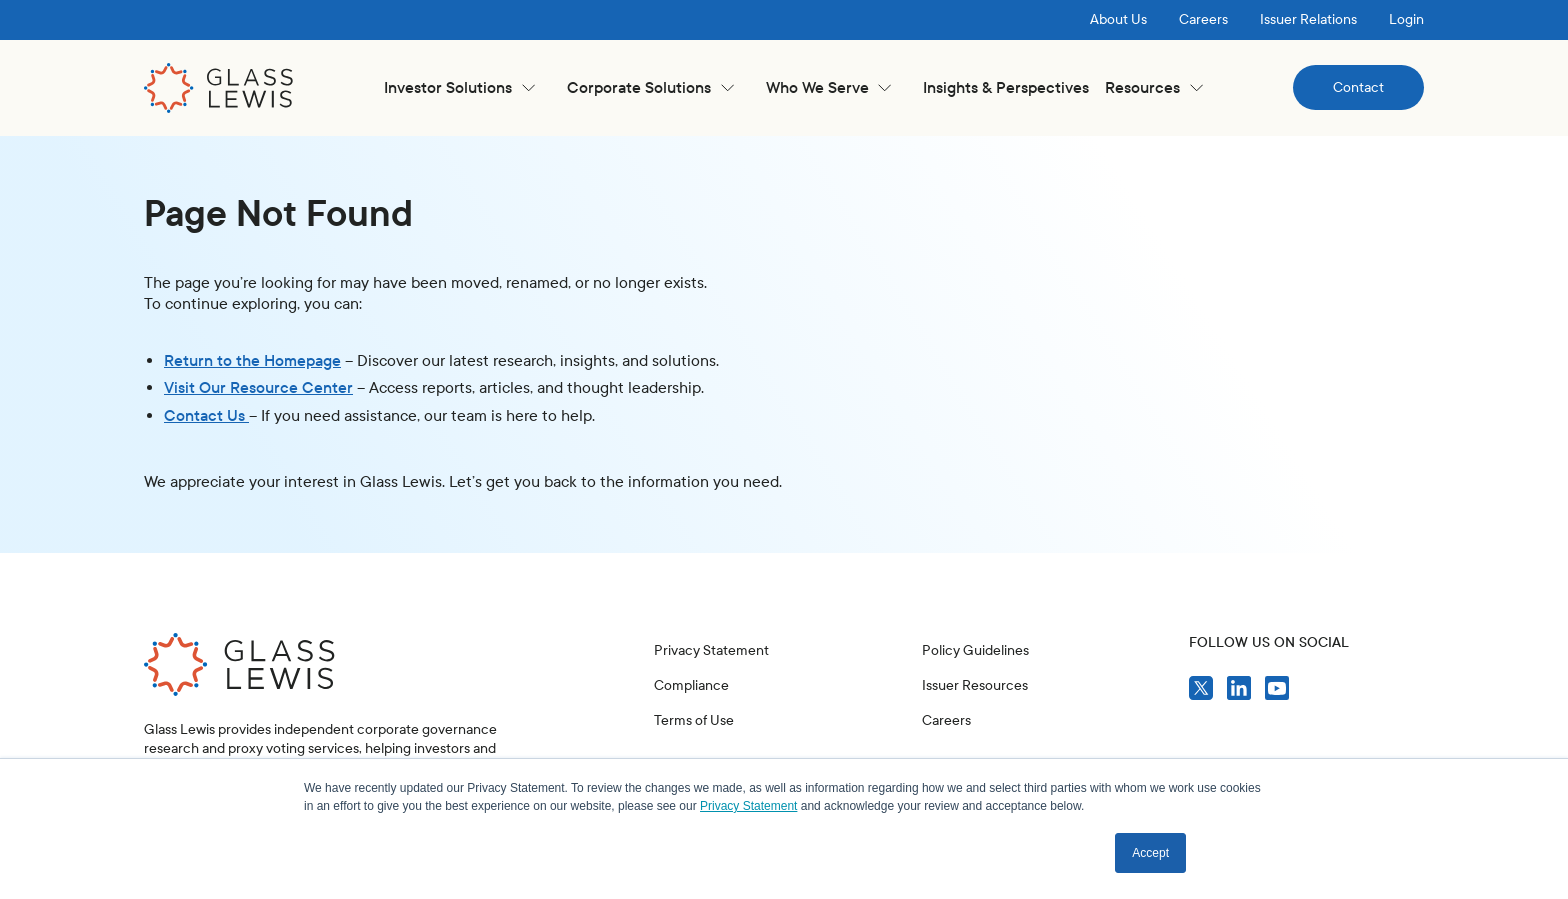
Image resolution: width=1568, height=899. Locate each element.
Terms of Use (694, 720)
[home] (219, 88)
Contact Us (206, 415)
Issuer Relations (1308, 19)
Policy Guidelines (975, 650)
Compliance (691, 685)
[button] (459, 87)
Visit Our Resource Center (258, 387)
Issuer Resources (975, 685)
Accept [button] (1150, 853)
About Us (1118, 19)
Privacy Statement (711, 650)
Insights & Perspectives (1006, 87)
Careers (1203, 19)
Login (1406, 19)
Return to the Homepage (252, 360)
